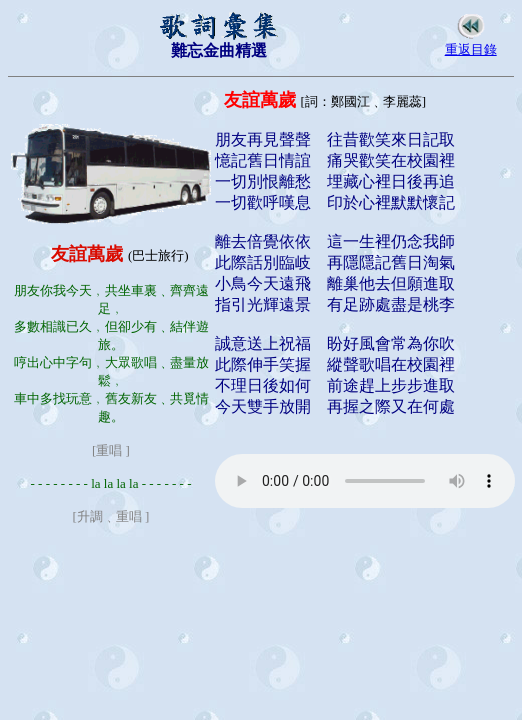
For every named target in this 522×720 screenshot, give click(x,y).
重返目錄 (471, 49)
